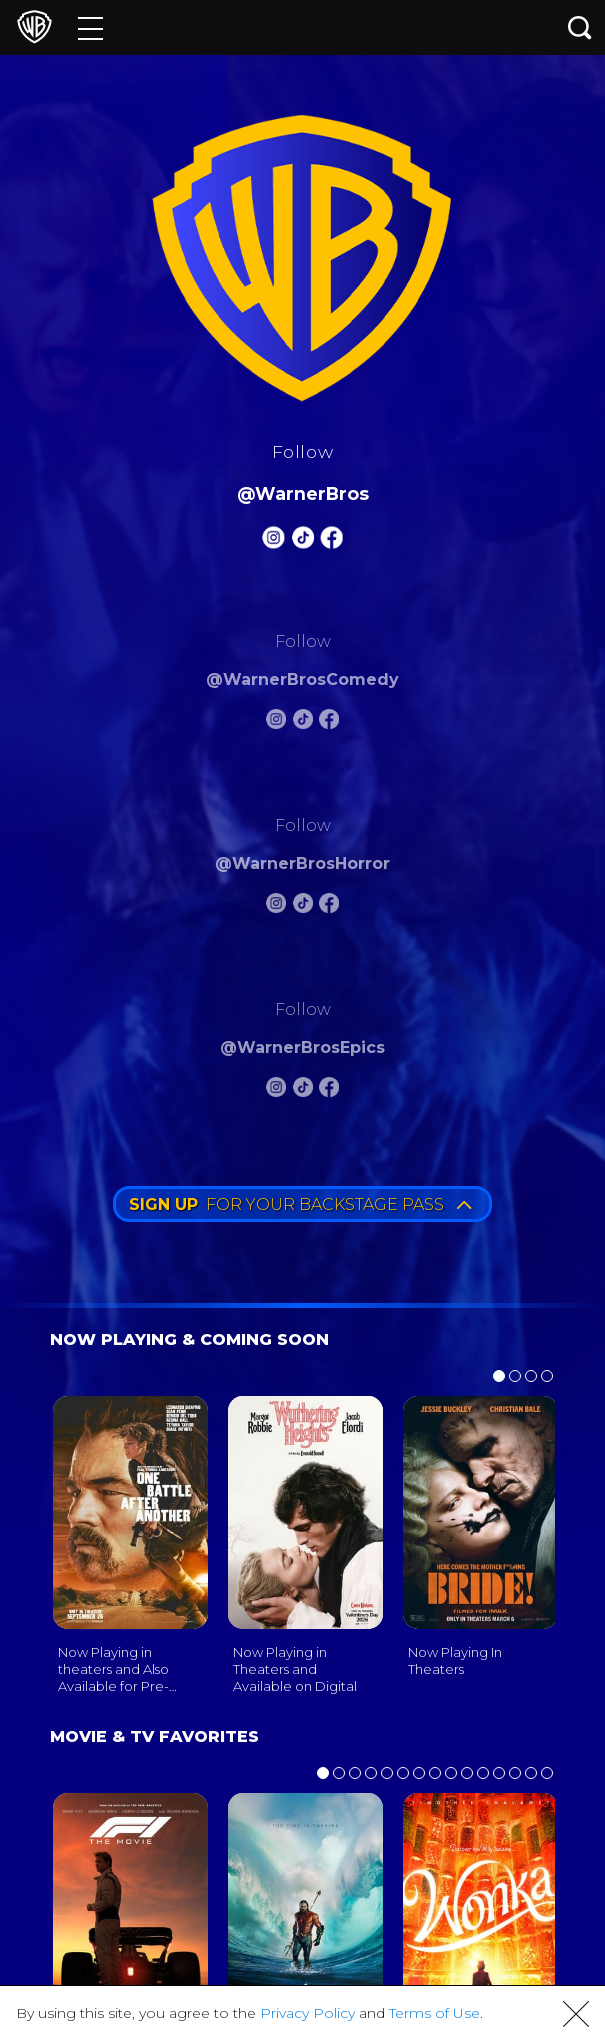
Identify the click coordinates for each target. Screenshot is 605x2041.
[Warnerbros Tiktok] (303, 541)
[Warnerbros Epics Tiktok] (303, 1090)
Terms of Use (434, 2013)
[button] (576, 2014)
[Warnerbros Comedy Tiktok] (303, 722)
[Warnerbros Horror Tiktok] (303, 906)
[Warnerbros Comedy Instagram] (276, 722)
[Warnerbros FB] (331, 541)
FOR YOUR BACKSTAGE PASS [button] (300, 1204)
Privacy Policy (307, 2013)
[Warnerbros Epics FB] (329, 1090)
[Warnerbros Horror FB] (329, 906)
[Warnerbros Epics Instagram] (276, 1090)
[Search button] (580, 27)
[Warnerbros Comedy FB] (329, 722)
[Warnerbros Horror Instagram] (276, 906)
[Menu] (90, 27)
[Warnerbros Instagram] (274, 541)
